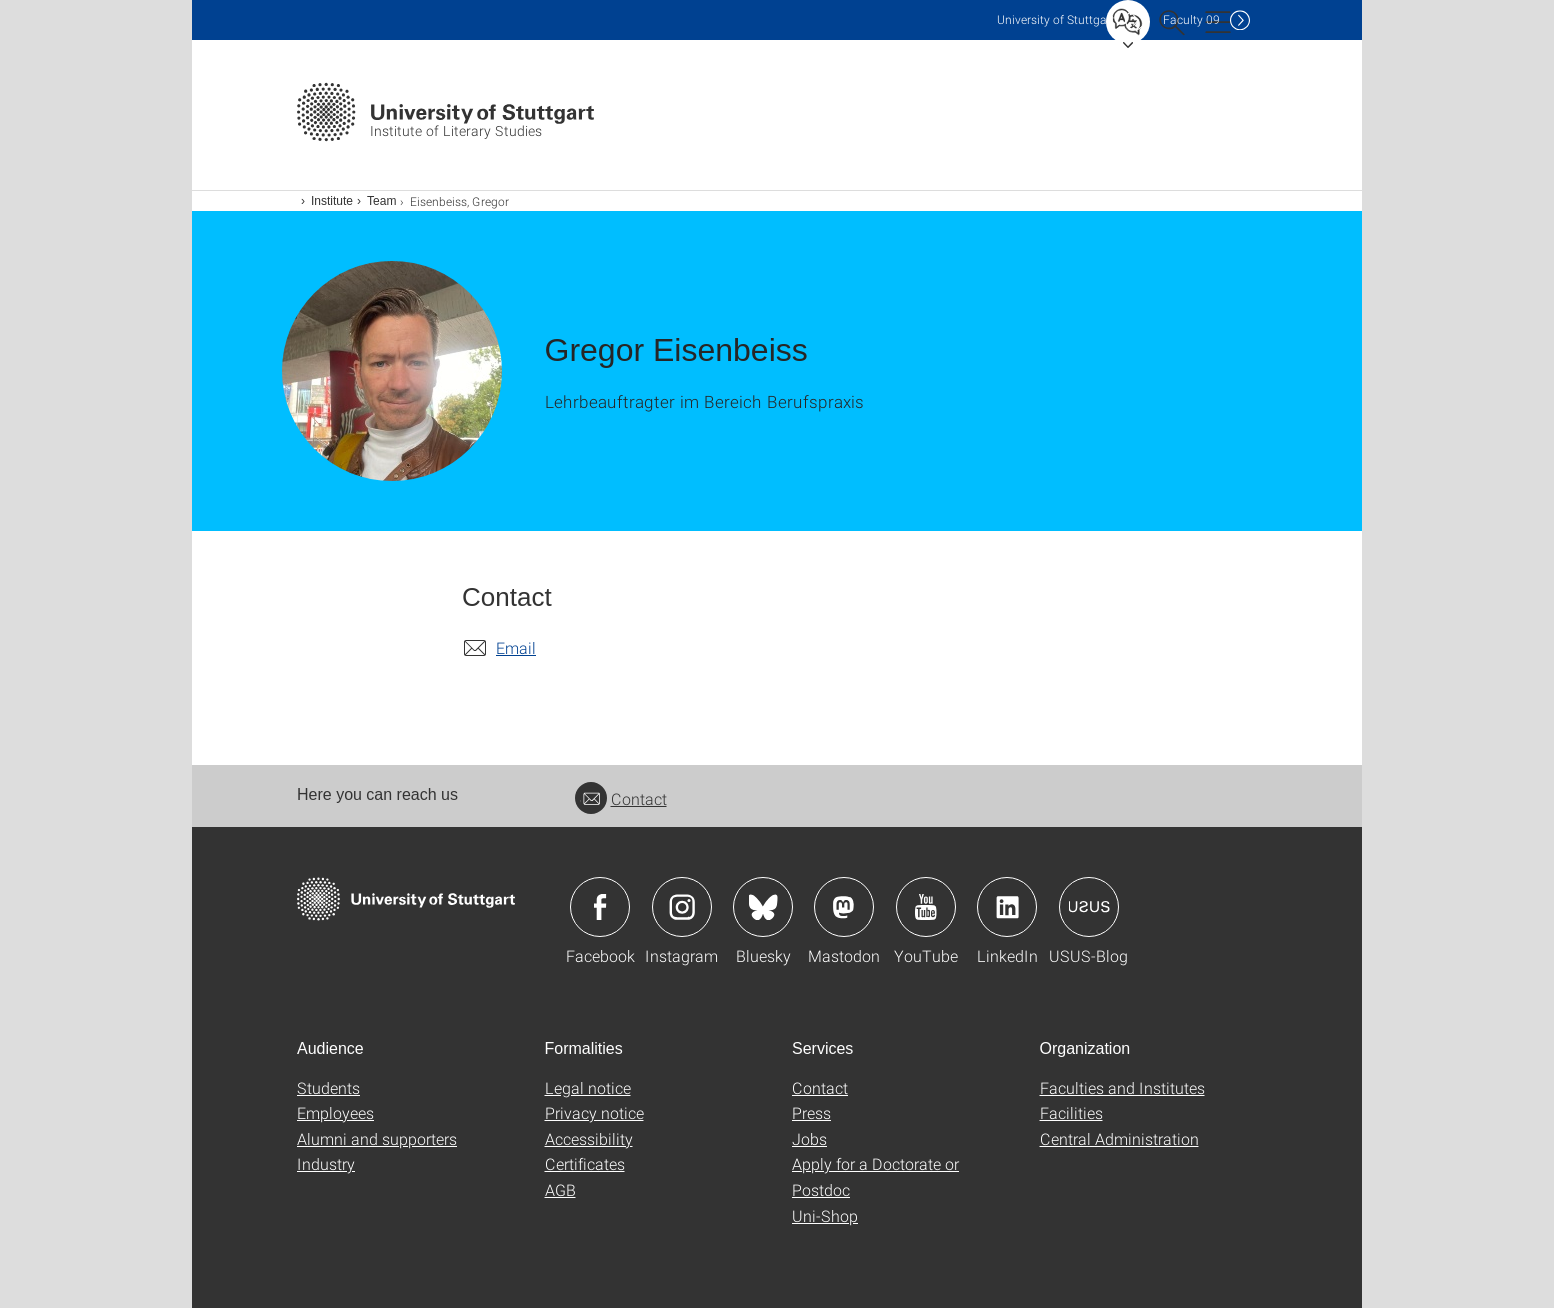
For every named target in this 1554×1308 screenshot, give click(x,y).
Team (381, 201)
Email (516, 647)
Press (811, 1112)
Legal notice (588, 1087)
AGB (560, 1189)
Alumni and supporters (377, 1138)
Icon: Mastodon (844, 907)
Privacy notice (594, 1112)
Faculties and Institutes (1122, 1087)
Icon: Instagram (682, 907)
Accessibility (589, 1138)
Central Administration (1119, 1138)
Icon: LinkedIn (1007, 907)
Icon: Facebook (600, 907)
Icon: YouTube (926, 907)
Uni (1056, 19)
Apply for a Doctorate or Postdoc (875, 1176)
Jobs (809, 1138)
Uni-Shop (825, 1215)
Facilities (1071, 1112)
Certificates (585, 1163)
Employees (335, 1112)
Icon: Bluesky (763, 907)
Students (328, 1087)
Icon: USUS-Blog (1089, 907)
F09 (1191, 19)
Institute (332, 201)
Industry (326, 1163)
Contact (621, 798)
